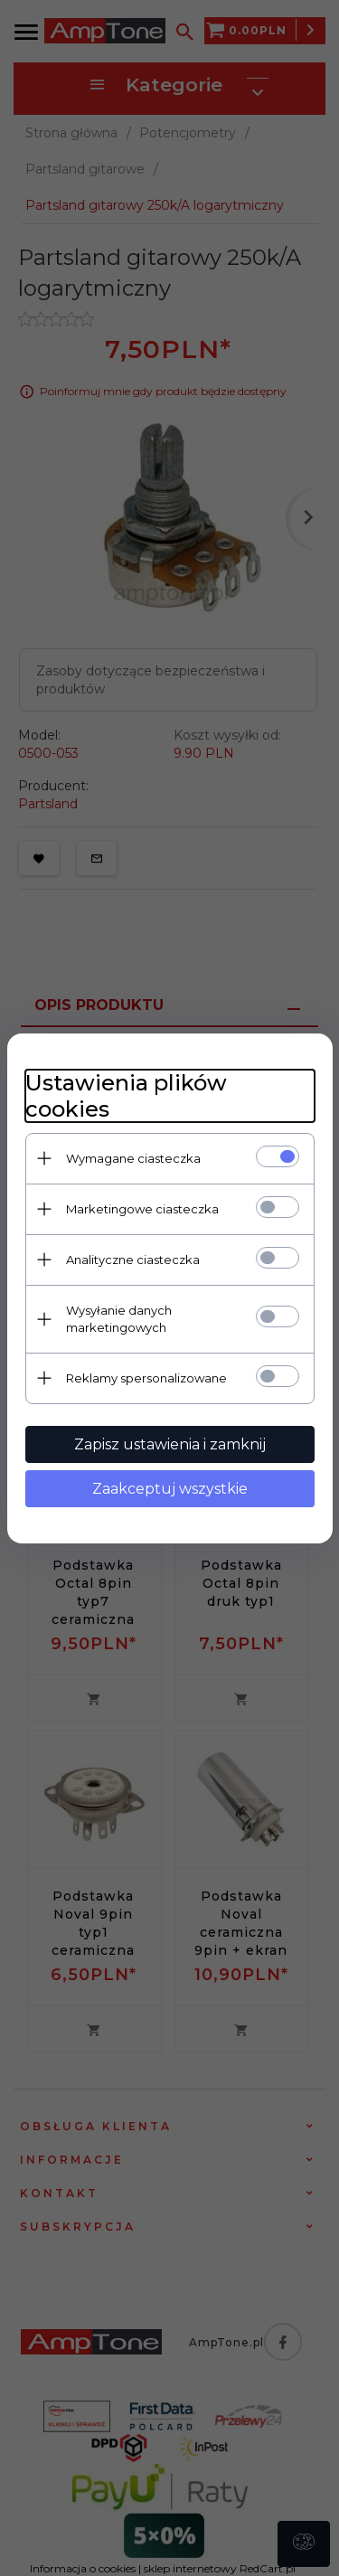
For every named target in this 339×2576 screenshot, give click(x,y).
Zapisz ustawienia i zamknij (170, 1444)
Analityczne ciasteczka (133, 1259)
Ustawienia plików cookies (126, 1096)
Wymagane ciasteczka (133, 1158)
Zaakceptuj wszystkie (170, 1488)
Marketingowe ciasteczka (142, 1209)
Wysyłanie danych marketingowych (119, 1319)
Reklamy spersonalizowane (146, 1378)
